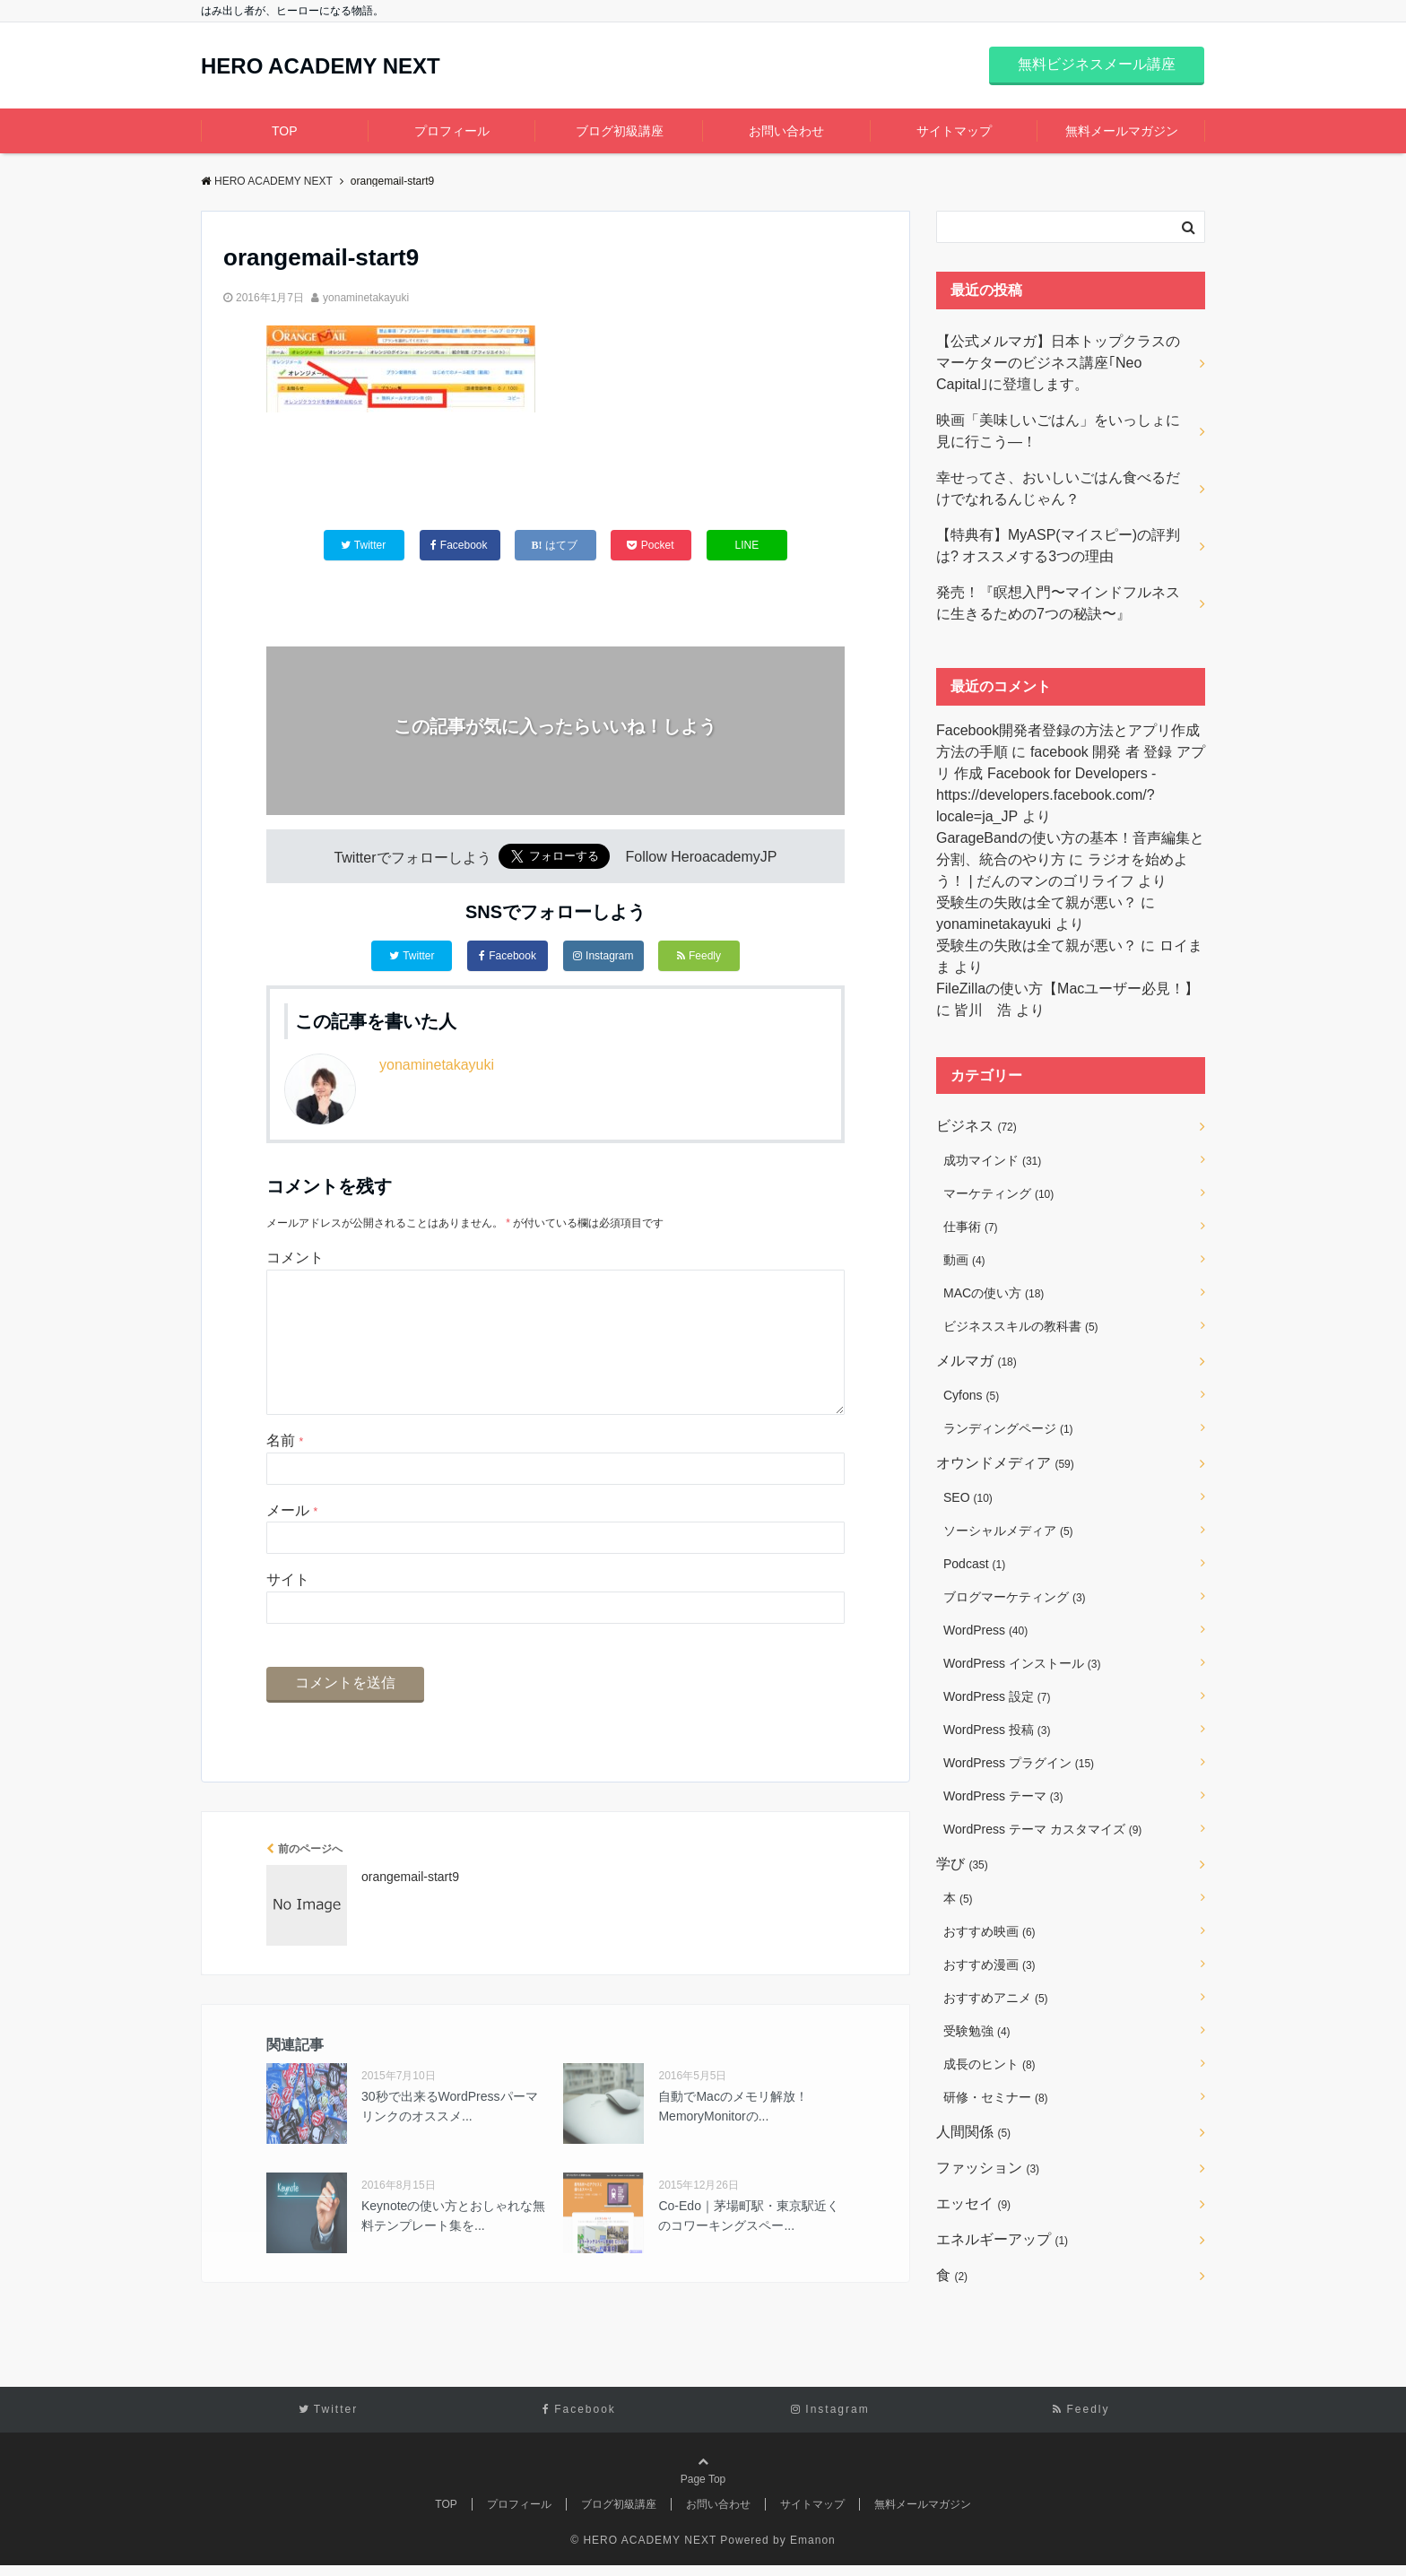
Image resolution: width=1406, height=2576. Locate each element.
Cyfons (971, 1395)
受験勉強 (977, 2031)
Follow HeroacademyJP (701, 857)
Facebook (507, 956)
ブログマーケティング (1014, 1597)
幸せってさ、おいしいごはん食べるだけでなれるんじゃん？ (1058, 488)
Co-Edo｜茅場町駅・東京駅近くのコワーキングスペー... (748, 2244)
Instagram (603, 956)
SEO (968, 1497)
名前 (284, 1469)
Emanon (813, 2551)
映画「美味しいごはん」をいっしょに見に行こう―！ (1058, 430)
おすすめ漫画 (989, 1964)
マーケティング (998, 1193)
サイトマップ (954, 131)
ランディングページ (1008, 1428)
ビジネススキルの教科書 (1020, 1326)
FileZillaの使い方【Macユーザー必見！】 (1067, 988)
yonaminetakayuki (366, 297)
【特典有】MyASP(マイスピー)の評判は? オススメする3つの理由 (1058, 545)
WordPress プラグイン (1018, 1763)
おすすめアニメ (995, 1998)
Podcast (974, 1564)
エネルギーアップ (1002, 2239)
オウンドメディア (1005, 1462)
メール (291, 1539)
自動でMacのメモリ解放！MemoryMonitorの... (732, 2135)
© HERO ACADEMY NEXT (643, 2551)
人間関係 (973, 2131)
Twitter (411, 956)
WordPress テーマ (1003, 1796)
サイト (287, 1608)
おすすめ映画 (989, 1931)
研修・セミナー (995, 2097)
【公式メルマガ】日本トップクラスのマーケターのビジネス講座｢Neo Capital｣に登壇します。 (1058, 363)
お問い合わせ (786, 131)
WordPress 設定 (996, 1696)
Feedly (699, 956)
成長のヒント (989, 2064)
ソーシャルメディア (1008, 1530)
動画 (964, 1260)
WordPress (985, 1630)
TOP (285, 131)
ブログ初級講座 (620, 131)
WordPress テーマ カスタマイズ (1042, 1829)
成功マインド (992, 1160)
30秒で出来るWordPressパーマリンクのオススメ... (449, 2135)
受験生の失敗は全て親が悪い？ (1036, 902)
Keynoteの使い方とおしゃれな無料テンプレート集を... (453, 2244)
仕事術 (970, 1226)
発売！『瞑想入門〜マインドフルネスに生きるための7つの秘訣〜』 (1058, 603)
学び (962, 1863)
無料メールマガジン (1121, 131)
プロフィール (452, 131)
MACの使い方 (993, 1293)
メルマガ (976, 1360)
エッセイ (973, 2203)
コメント (295, 1257)
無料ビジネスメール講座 (1097, 64)
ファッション (987, 2167)
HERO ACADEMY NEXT (320, 66)
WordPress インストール (1021, 1663)
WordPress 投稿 (996, 1729)
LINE (747, 545)
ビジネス (976, 1125)
